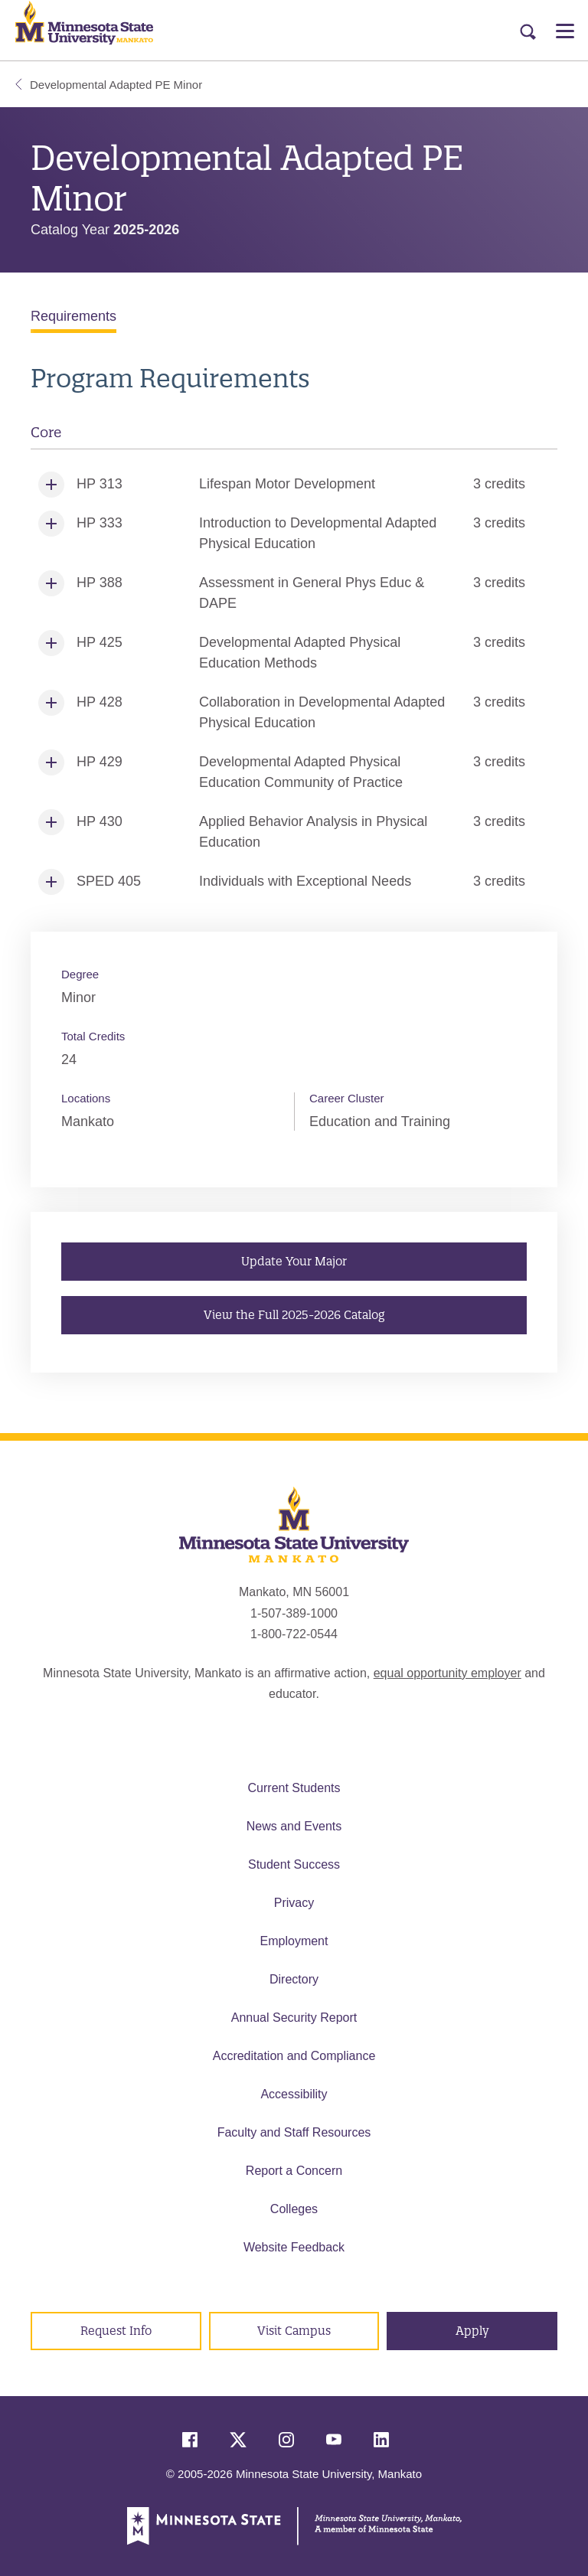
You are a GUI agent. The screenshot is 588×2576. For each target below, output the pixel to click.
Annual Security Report (294, 2017)
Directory (294, 1979)
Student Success (294, 1864)
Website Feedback (294, 2247)
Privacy (294, 1902)
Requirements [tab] (73, 316)
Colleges (294, 2208)
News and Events (294, 1826)
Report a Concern (294, 2170)
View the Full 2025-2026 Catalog (294, 1314)
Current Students (294, 1787)
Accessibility (293, 2094)
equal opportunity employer (447, 1673)
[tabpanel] (294, 632)
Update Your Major (294, 1260)
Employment (294, 1941)
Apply (472, 2330)
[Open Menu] (565, 30)
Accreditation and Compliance (294, 2055)
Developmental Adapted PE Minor (108, 84)
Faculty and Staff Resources (294, 2132)
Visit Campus (294, 2330)
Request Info (116, 2330)
